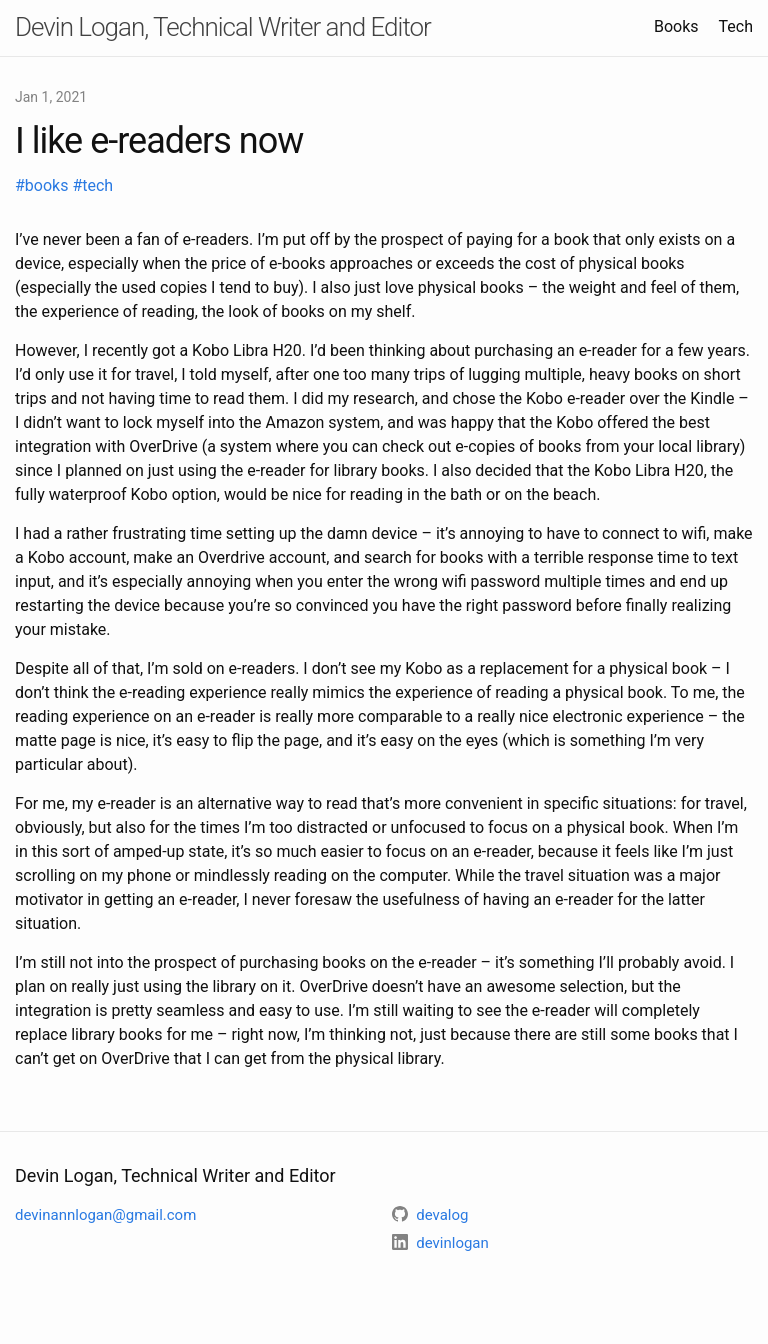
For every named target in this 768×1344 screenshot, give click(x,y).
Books (676, 26)
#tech (92, 185)
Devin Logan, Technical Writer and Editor (223, 27)
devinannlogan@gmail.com (105, 1215)
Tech (736, 26)
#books (43, 185)
